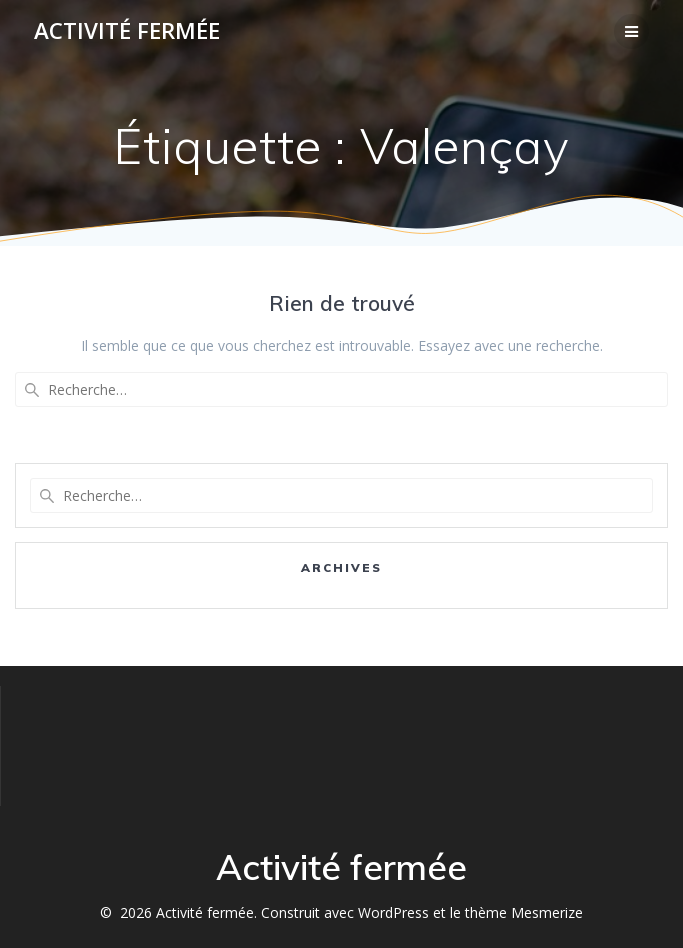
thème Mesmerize (524, 912)
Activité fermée (127, 31)
